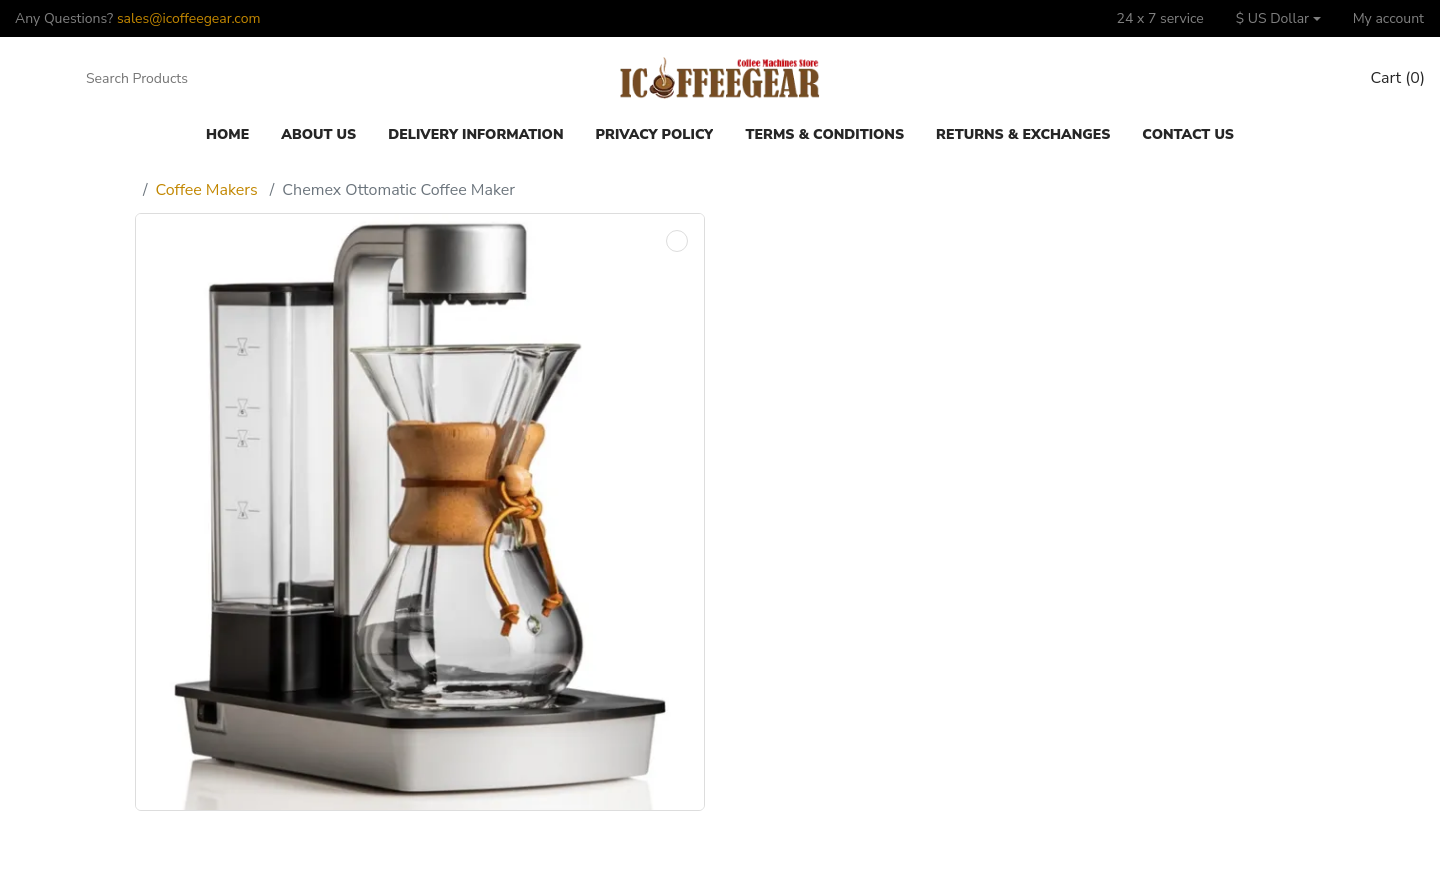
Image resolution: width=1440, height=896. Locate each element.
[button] (1278, 18)
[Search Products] (173, 79)
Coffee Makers (207, 190)
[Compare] (1277, 79)
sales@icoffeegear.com (189, 18)
